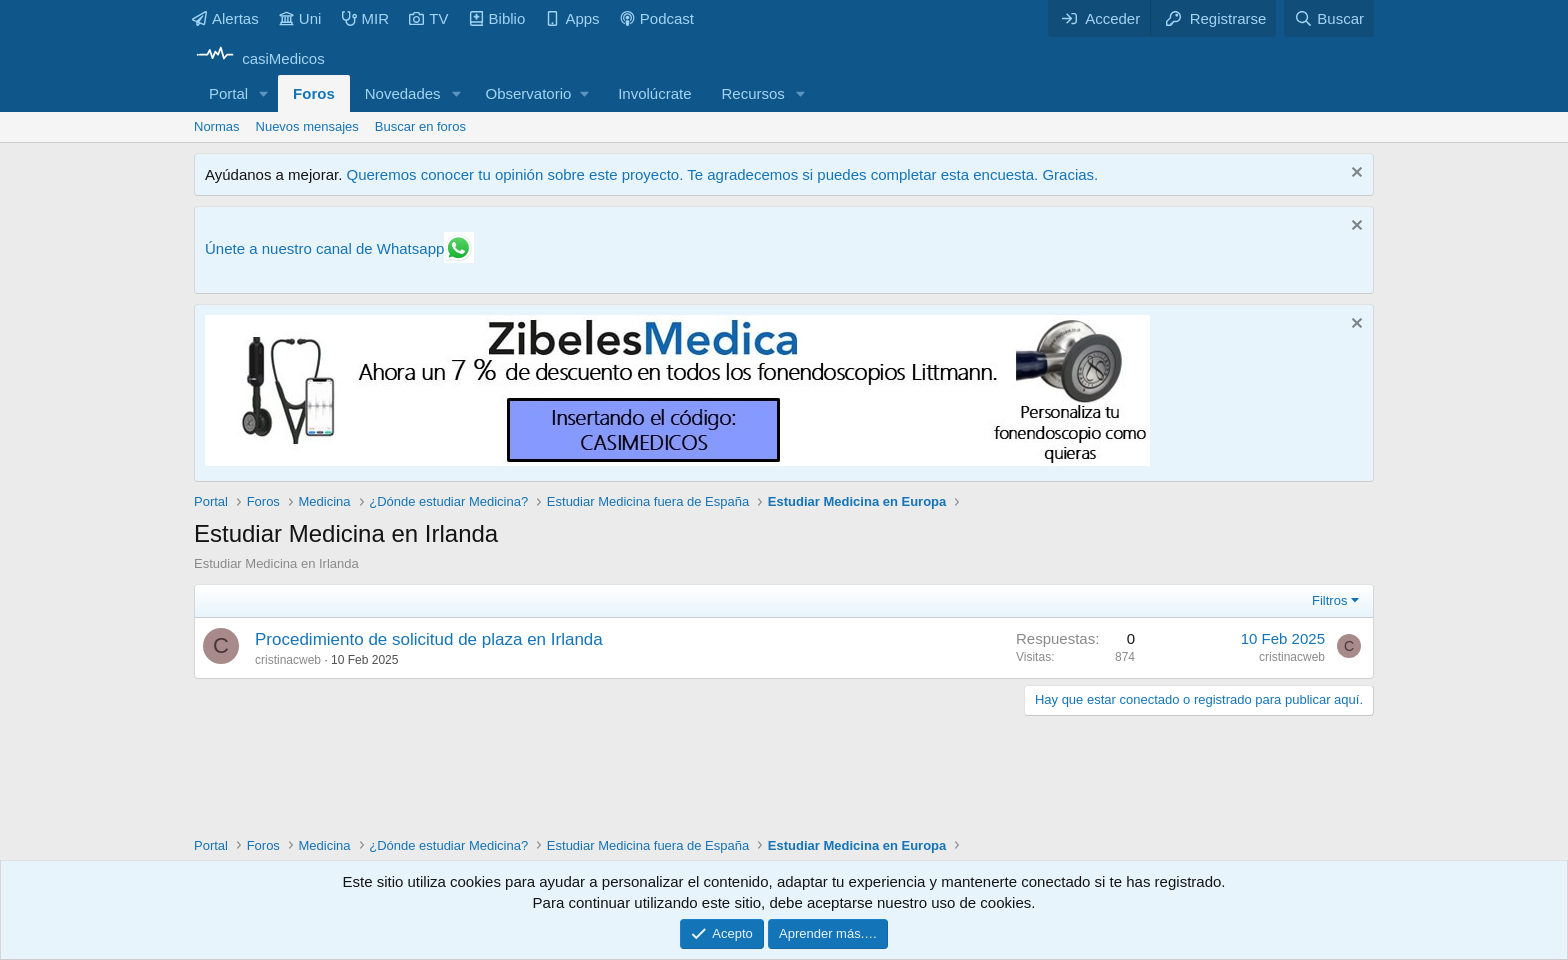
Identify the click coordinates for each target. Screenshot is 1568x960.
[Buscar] (1329, 18)
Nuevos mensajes (307, 126)
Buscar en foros (420, 126)
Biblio (497, 18)
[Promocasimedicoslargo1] (677, 460)
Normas (217, 126)
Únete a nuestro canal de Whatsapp (324, 248)
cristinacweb (288, 660)
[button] (264, 93)
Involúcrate (654, 93)
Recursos (753, 93)
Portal (228, 93)
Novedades (403, 93)
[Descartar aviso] (1354, 174)
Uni (300, 18)
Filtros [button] (1329, 600)
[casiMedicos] (259, 58)
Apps (572, 18)
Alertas (225, 18)
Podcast (657, 18)
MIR (366, 18)
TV (428, 18)
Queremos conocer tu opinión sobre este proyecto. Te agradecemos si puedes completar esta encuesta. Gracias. (722, 174)
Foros (314, 93)
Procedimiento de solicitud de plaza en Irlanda (429, 639)
